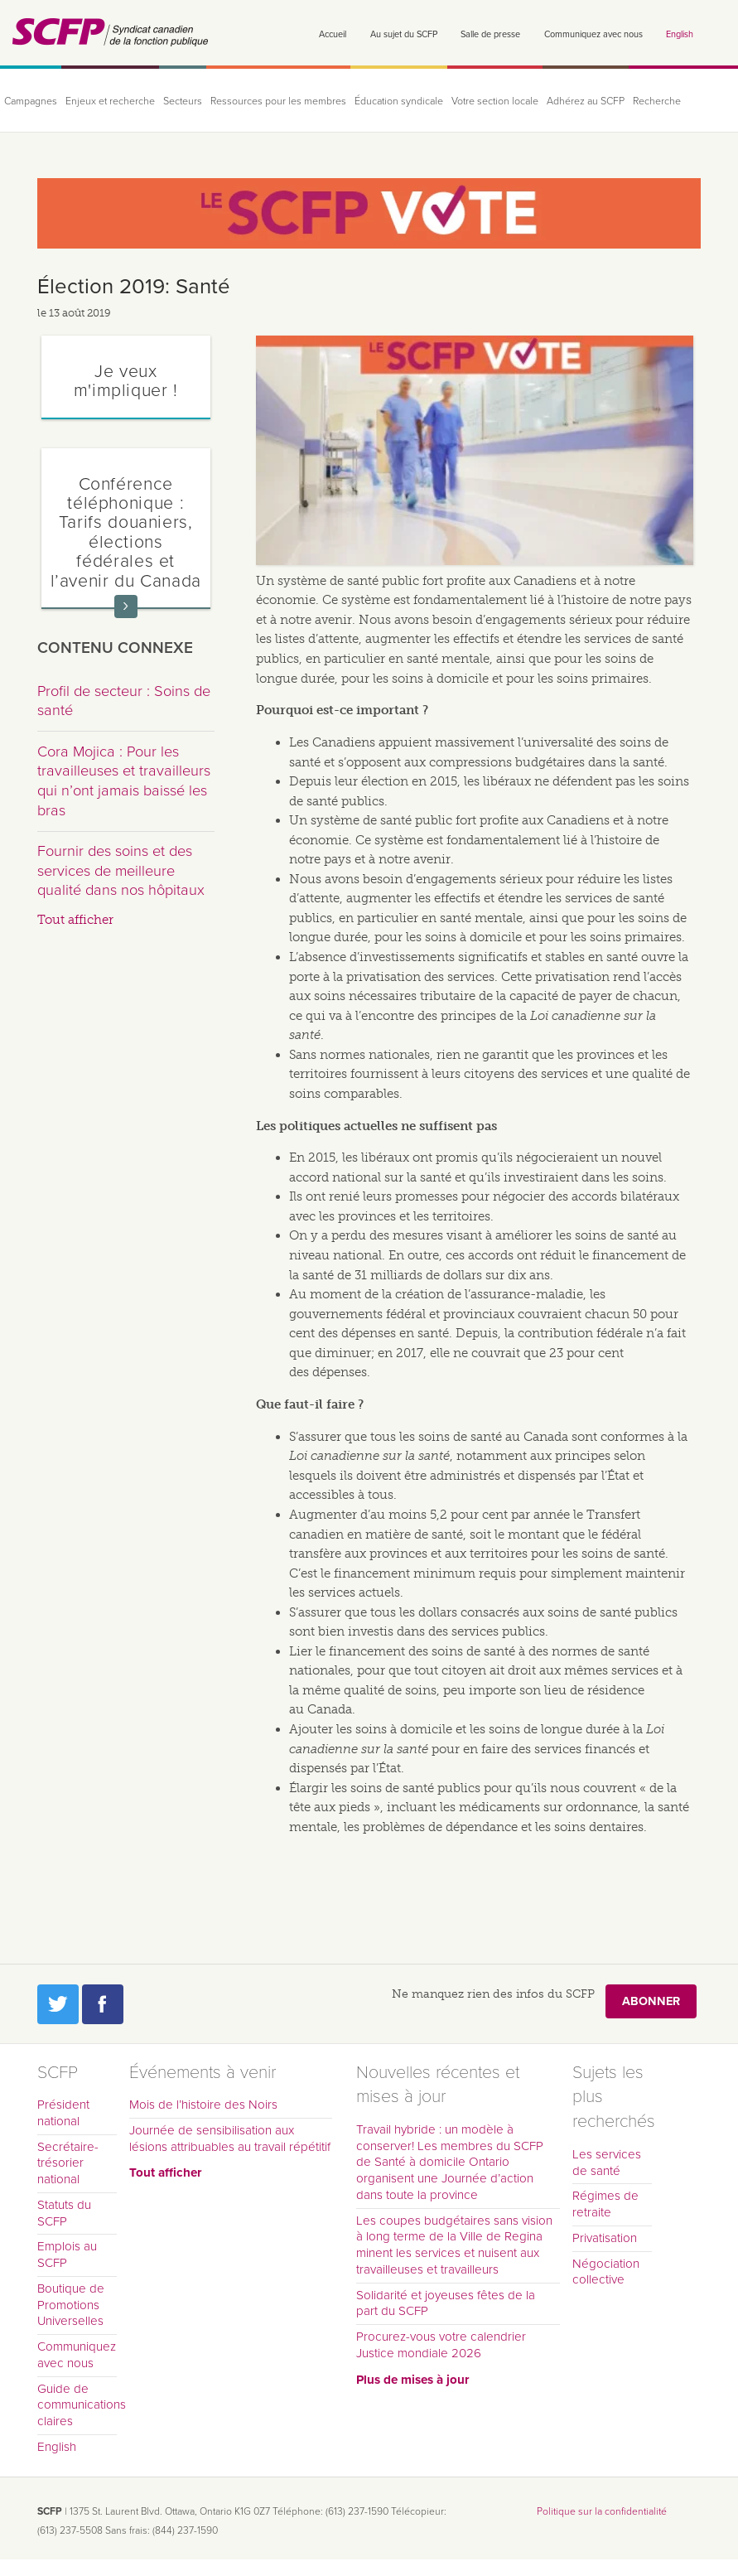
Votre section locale (494, 101)
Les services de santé (606, 2162)
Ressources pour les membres (278, 101)
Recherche (657, 101)
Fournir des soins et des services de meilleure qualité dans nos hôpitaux (121, 870)
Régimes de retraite (605, 2204)
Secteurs (182, 101)
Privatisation (604, 2237)
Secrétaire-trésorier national (68, 2163)
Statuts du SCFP (64, 2213)
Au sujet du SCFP (403, 34)
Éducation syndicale (399, 101)
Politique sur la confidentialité (602, 2511)
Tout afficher (75, 919)
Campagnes (30, 101)
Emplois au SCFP (67, 2254)
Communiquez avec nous (593, 34)
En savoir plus (125, 606)
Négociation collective (605, 2272)
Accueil (332, 34)
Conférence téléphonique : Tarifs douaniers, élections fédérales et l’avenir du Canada (126, 532)
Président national (63, 2113)
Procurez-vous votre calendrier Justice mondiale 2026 (441, 2345)
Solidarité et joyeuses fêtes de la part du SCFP (445, 2303)
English (679, 34)
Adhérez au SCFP (586, 101)
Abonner (651, 2001)
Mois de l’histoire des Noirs (203, 2104)
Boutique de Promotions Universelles (70, 2305)
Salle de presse (490, 34)
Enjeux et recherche (110, 101)
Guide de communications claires (77, 2405)
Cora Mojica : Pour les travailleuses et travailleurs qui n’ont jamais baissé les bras (123, 780)
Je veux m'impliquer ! (126, 380)
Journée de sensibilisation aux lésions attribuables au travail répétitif (229, 2138)
